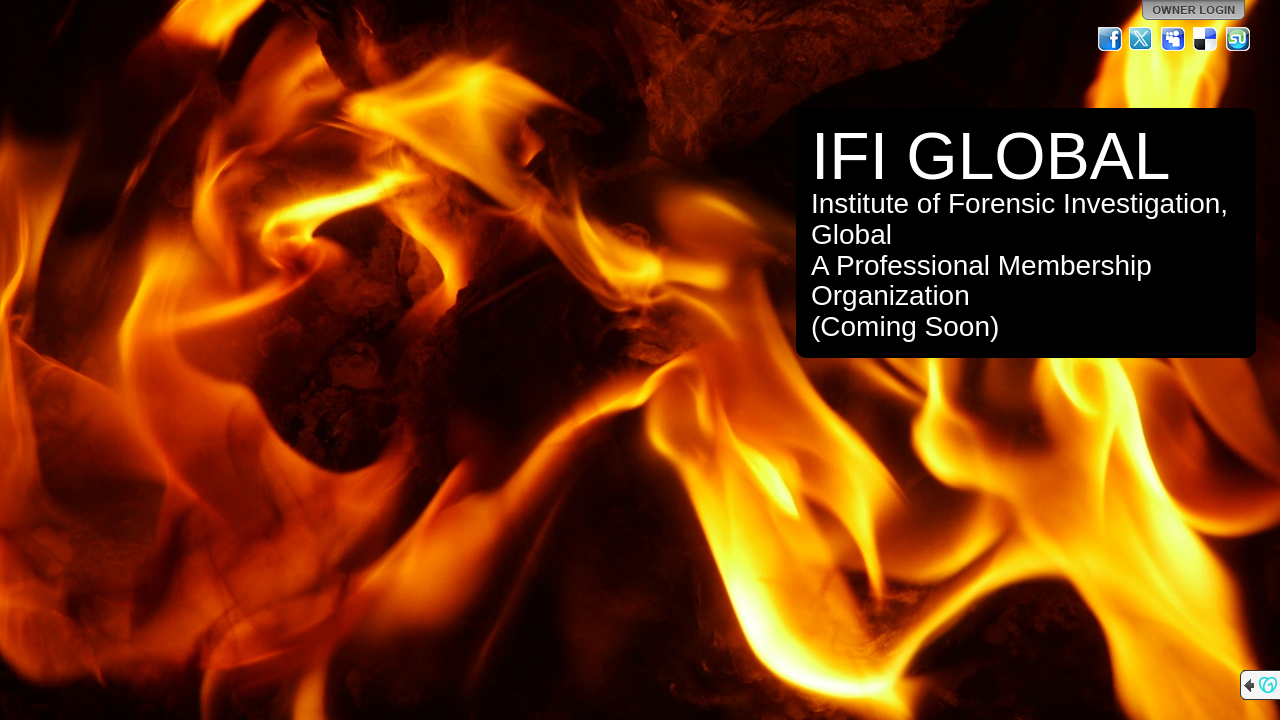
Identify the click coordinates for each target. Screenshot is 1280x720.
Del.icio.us (1206, 39)
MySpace (1174, 39)
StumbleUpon (1238, 39)
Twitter (1142, 39)
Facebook (1110, 39)
